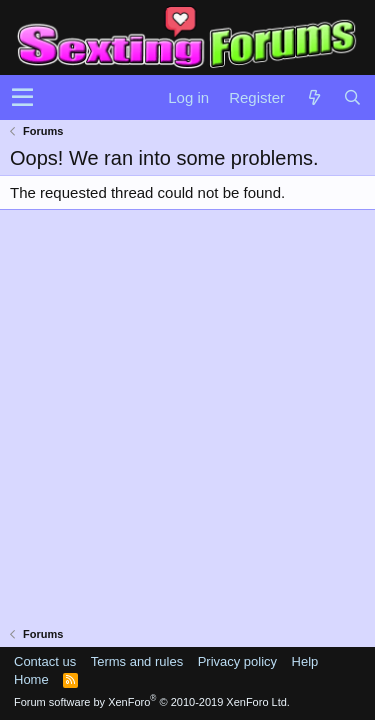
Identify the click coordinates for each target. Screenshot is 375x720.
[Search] (352, 97)
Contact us (45, 661)
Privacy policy (237, 661)
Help (305, 661)
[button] (22, 98)
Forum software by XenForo (152, 702)
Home (31, 679)
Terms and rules (137, 661)
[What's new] (314, 97)
